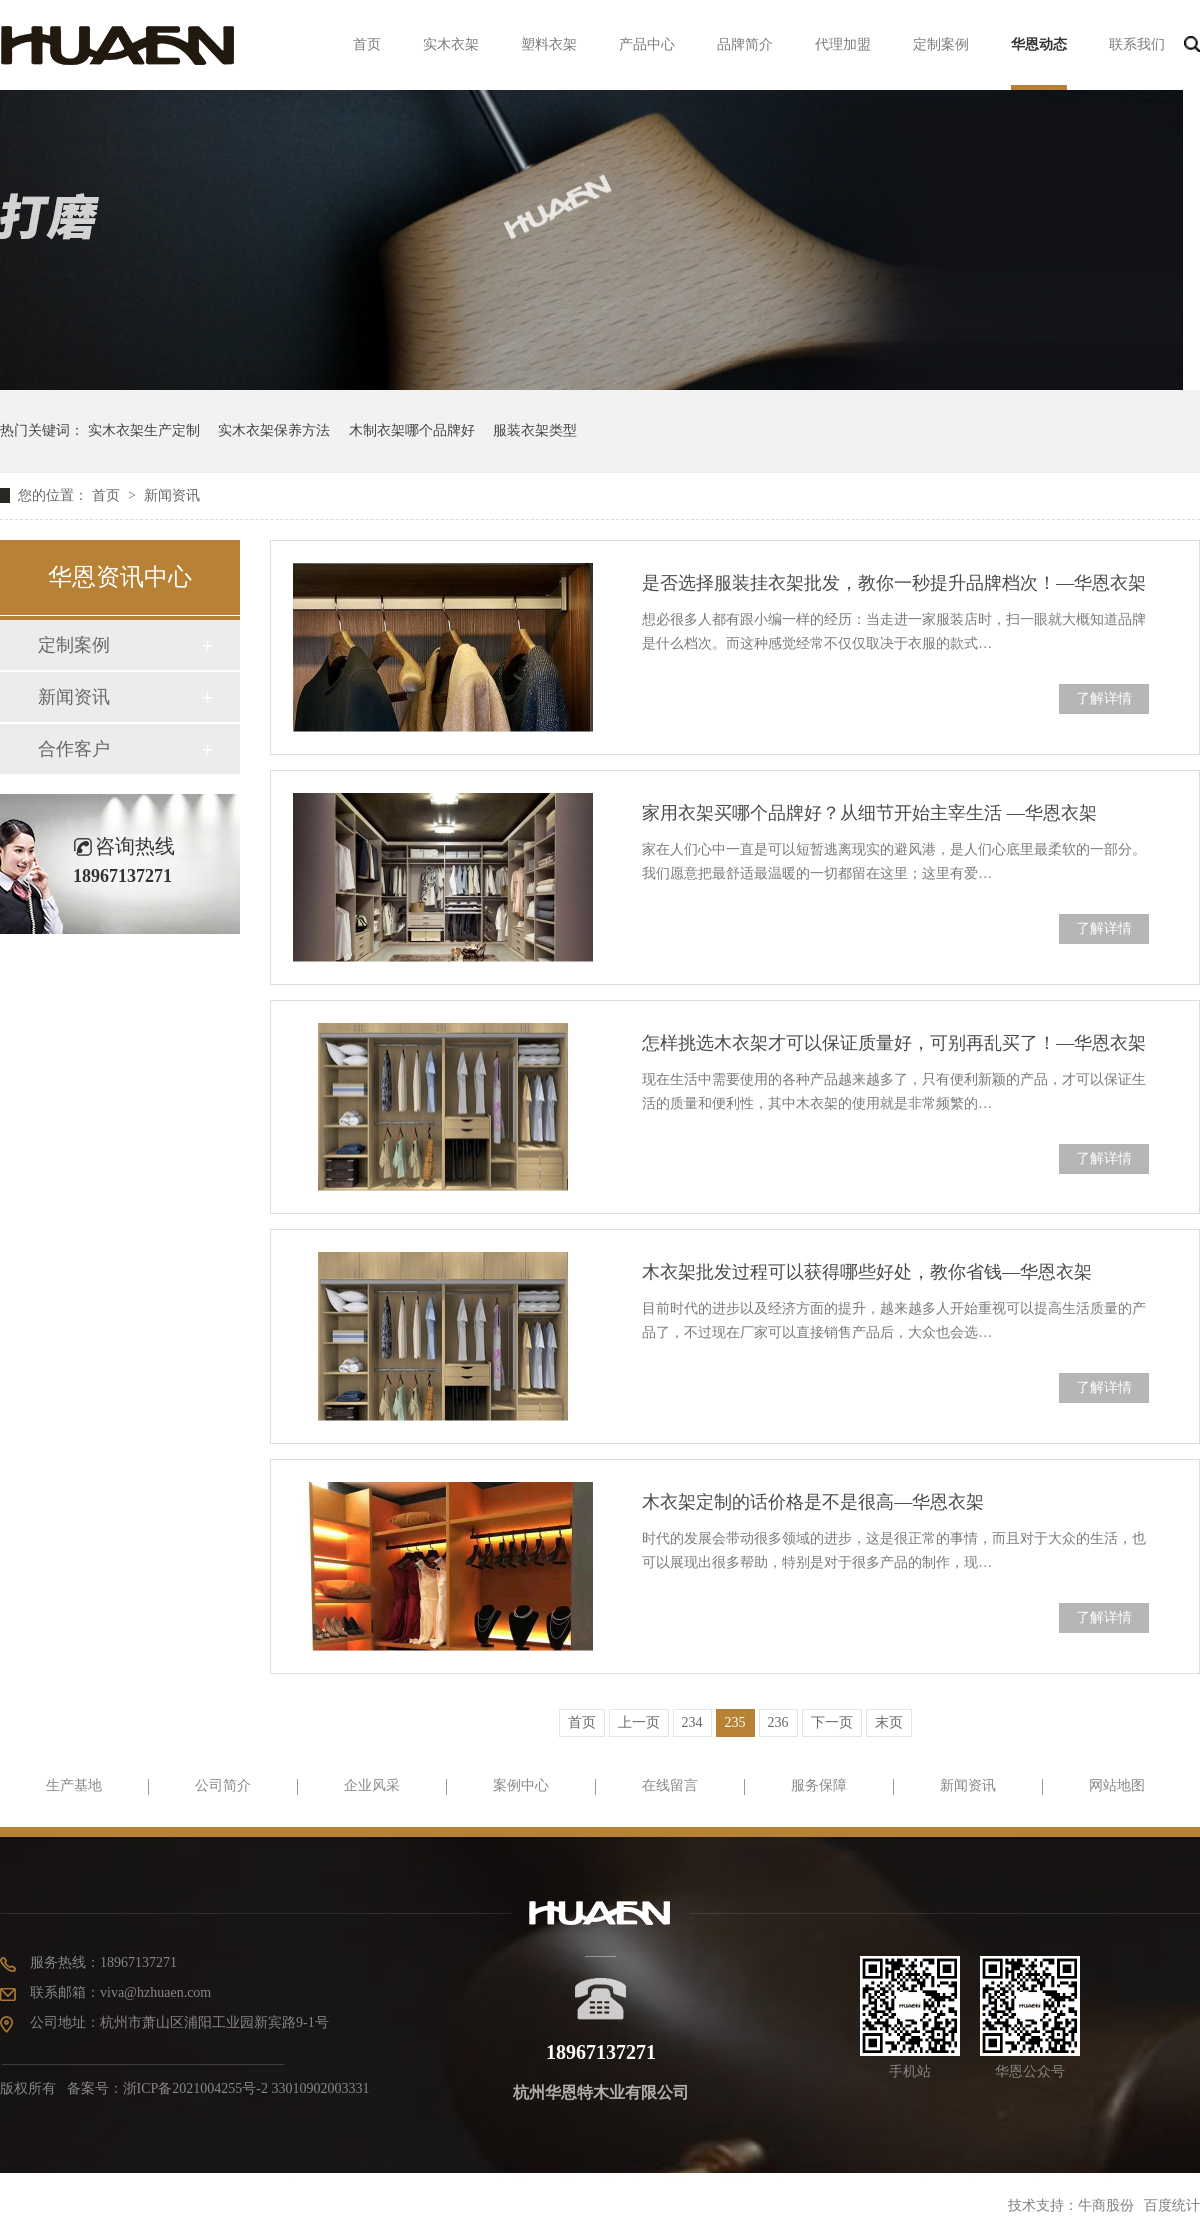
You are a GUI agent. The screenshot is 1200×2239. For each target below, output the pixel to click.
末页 (889, 1722)
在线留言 (670, 1785)
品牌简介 (745, 44)
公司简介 (223, 1785)
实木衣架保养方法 (274, 430)
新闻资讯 (172, 495)
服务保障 (819, 1785)
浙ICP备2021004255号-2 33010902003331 (246, 2088)
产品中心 (647, 44)
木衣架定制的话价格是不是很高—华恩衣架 (813, 1502)
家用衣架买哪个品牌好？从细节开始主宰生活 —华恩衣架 (869, 813)
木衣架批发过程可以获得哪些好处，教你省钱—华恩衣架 (867, 1272)
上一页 (639, 1722)
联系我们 (1137, 44)
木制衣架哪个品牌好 (412, 430)
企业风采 (372, 1785)
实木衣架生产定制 (144, 430)
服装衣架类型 (535, 430)
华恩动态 (1039, 44)
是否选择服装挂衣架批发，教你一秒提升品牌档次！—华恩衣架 (894, 583)
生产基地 (74, 1785)
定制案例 (941, 44)
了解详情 (1104, 698)
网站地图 (1117, 1785)
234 (692, 1722)
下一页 (832, 1722)
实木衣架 (451, 44)
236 (778, 1722)
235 (735, 1722)
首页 (367, 44)
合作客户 (74, 749)
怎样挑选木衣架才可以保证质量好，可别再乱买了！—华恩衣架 (894, 1043)
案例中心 (521, 1785)
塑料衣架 (549, 44)
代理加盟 (843, 44)
